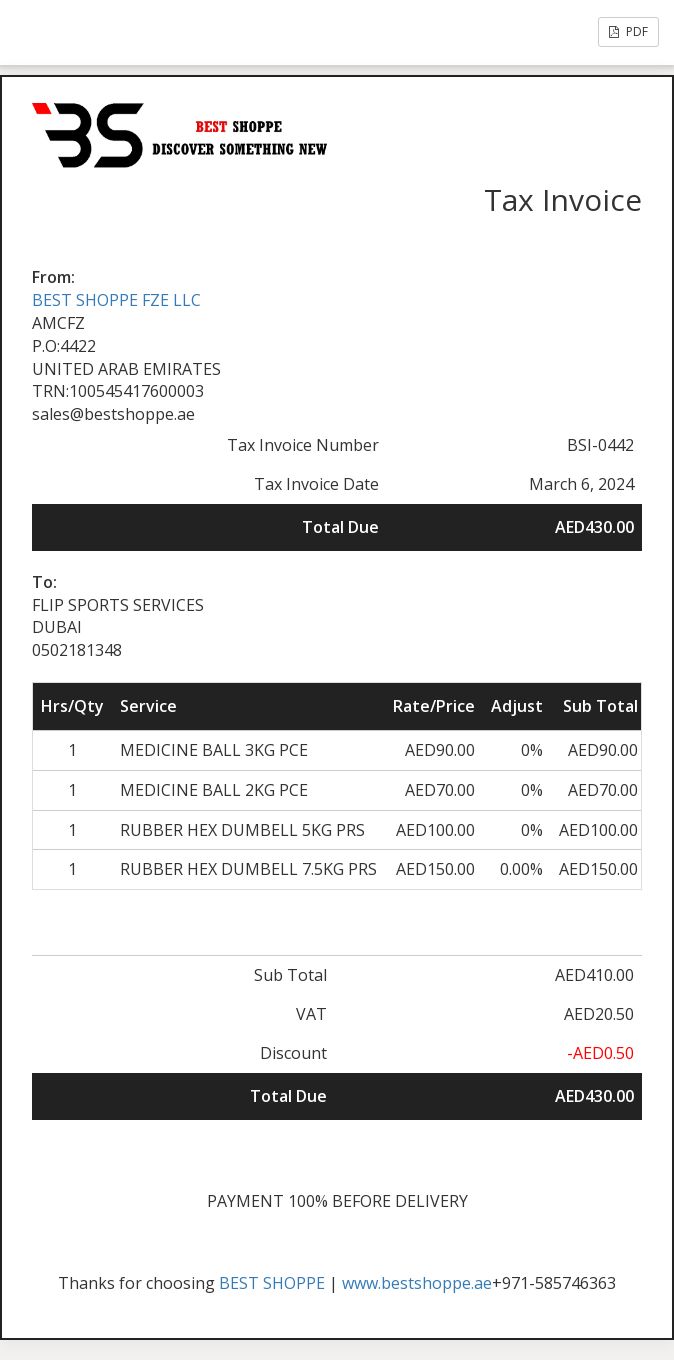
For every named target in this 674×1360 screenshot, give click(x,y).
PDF (628, 31)
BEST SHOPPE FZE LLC (116, 300)
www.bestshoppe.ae (417, 1283)
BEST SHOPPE (272, 1283)
